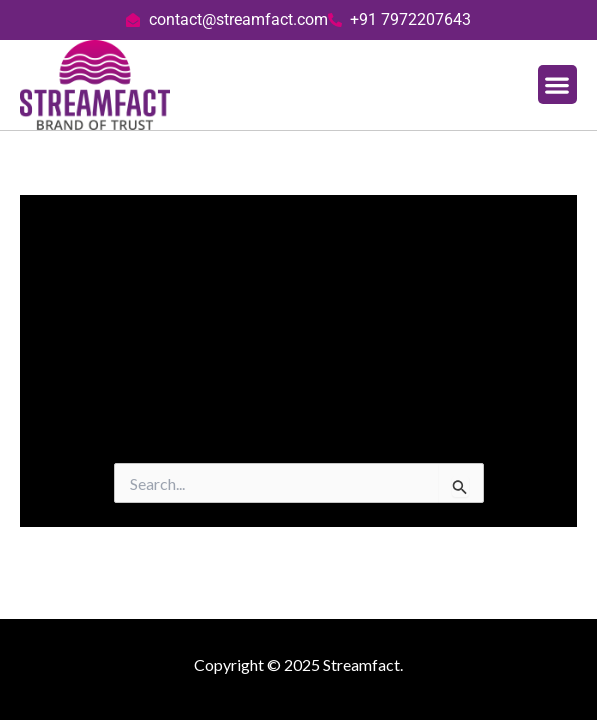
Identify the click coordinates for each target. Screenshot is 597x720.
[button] (557, 84)
